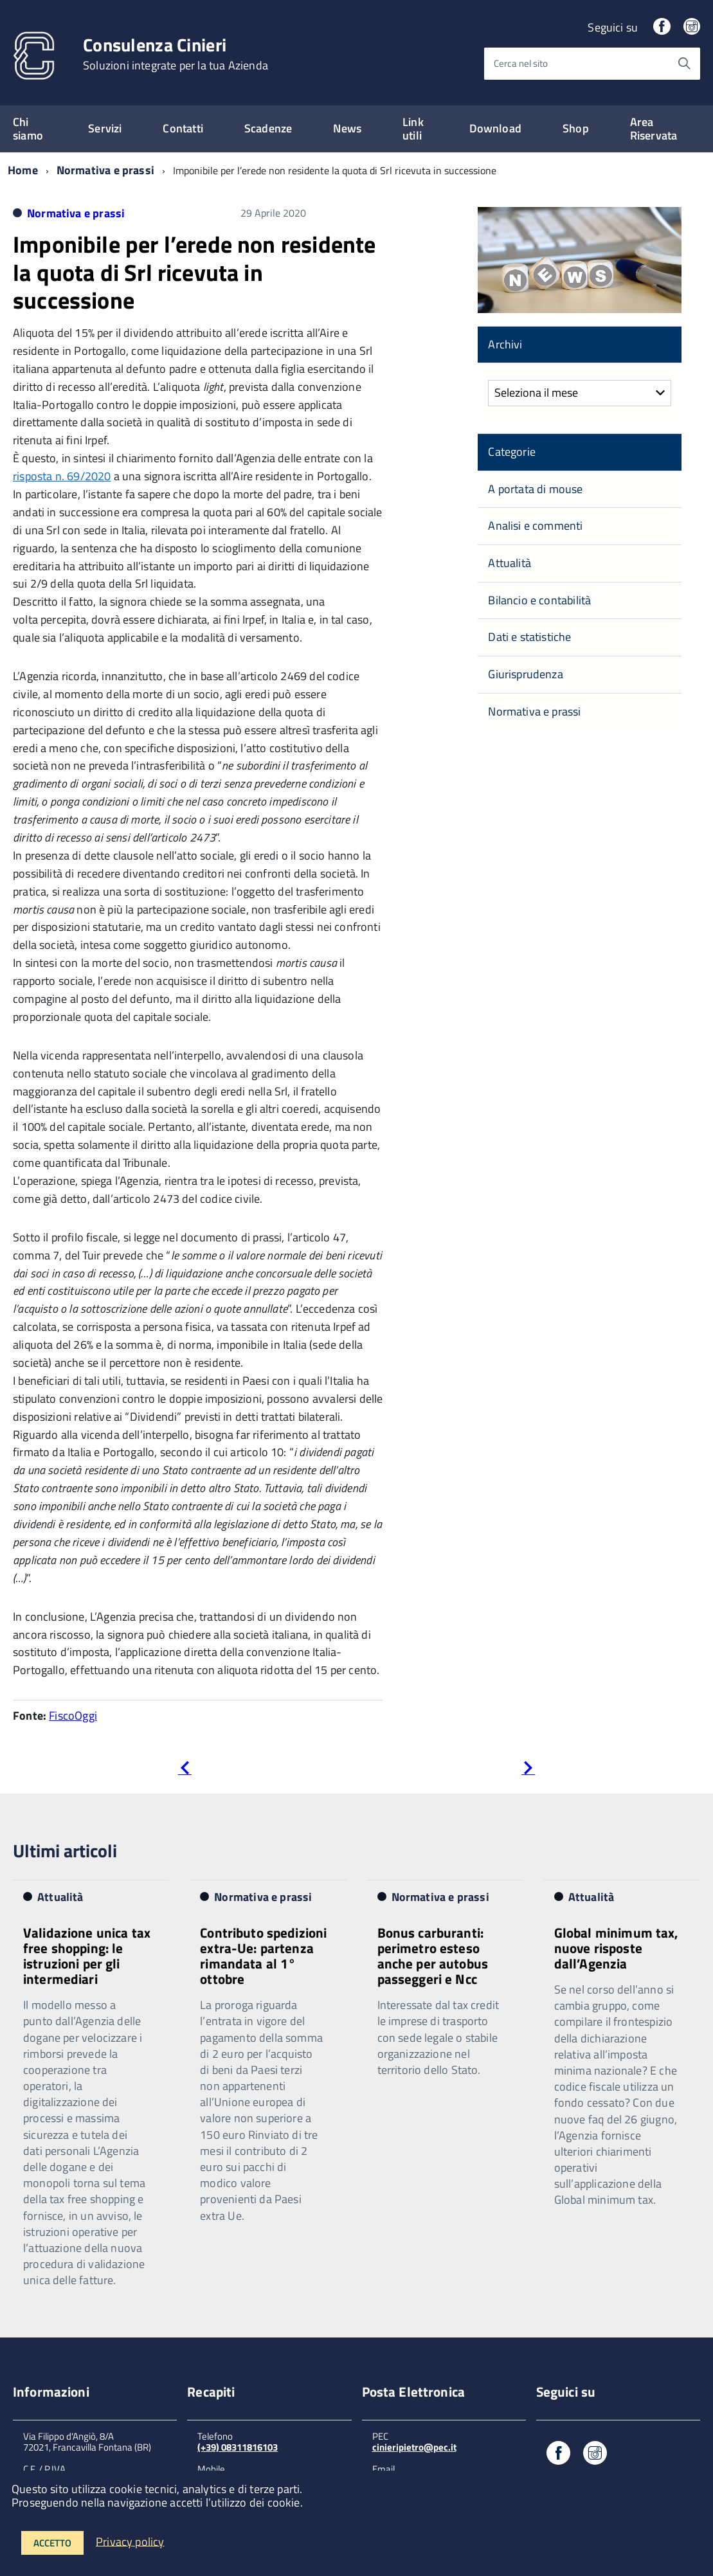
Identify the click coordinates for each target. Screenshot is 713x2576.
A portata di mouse (535, 489)
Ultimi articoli (65, 1850)
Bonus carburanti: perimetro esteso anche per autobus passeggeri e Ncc (433, 1955)
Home (23, 170)
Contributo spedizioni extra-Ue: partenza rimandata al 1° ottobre (263, 1955)
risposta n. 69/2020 (62, 476)
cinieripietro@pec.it (414, 2447)
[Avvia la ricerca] (684, 64)
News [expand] (347, 128)
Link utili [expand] (413, 128)
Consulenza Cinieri (175, 54)
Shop (576, 128)
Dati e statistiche (529, 636)
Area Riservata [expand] (654, 128)
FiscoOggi (73, 1715)
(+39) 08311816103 (237, 2447)
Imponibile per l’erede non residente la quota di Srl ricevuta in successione (194, 271)
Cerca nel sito (521, 63)
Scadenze (268, 128)
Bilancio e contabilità (539, 600)
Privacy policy (130, 2541)
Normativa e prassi (105, 170)
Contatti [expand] (183, 128)
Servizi (105, 128)
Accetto (52, 2542)
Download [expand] (495, 128)
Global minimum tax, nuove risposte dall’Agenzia (616, 1948)
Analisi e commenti (535, 525)
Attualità (509, 563)
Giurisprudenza (525, 674)
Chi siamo (28, 128)
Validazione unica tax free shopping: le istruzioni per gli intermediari (86, 1955)
